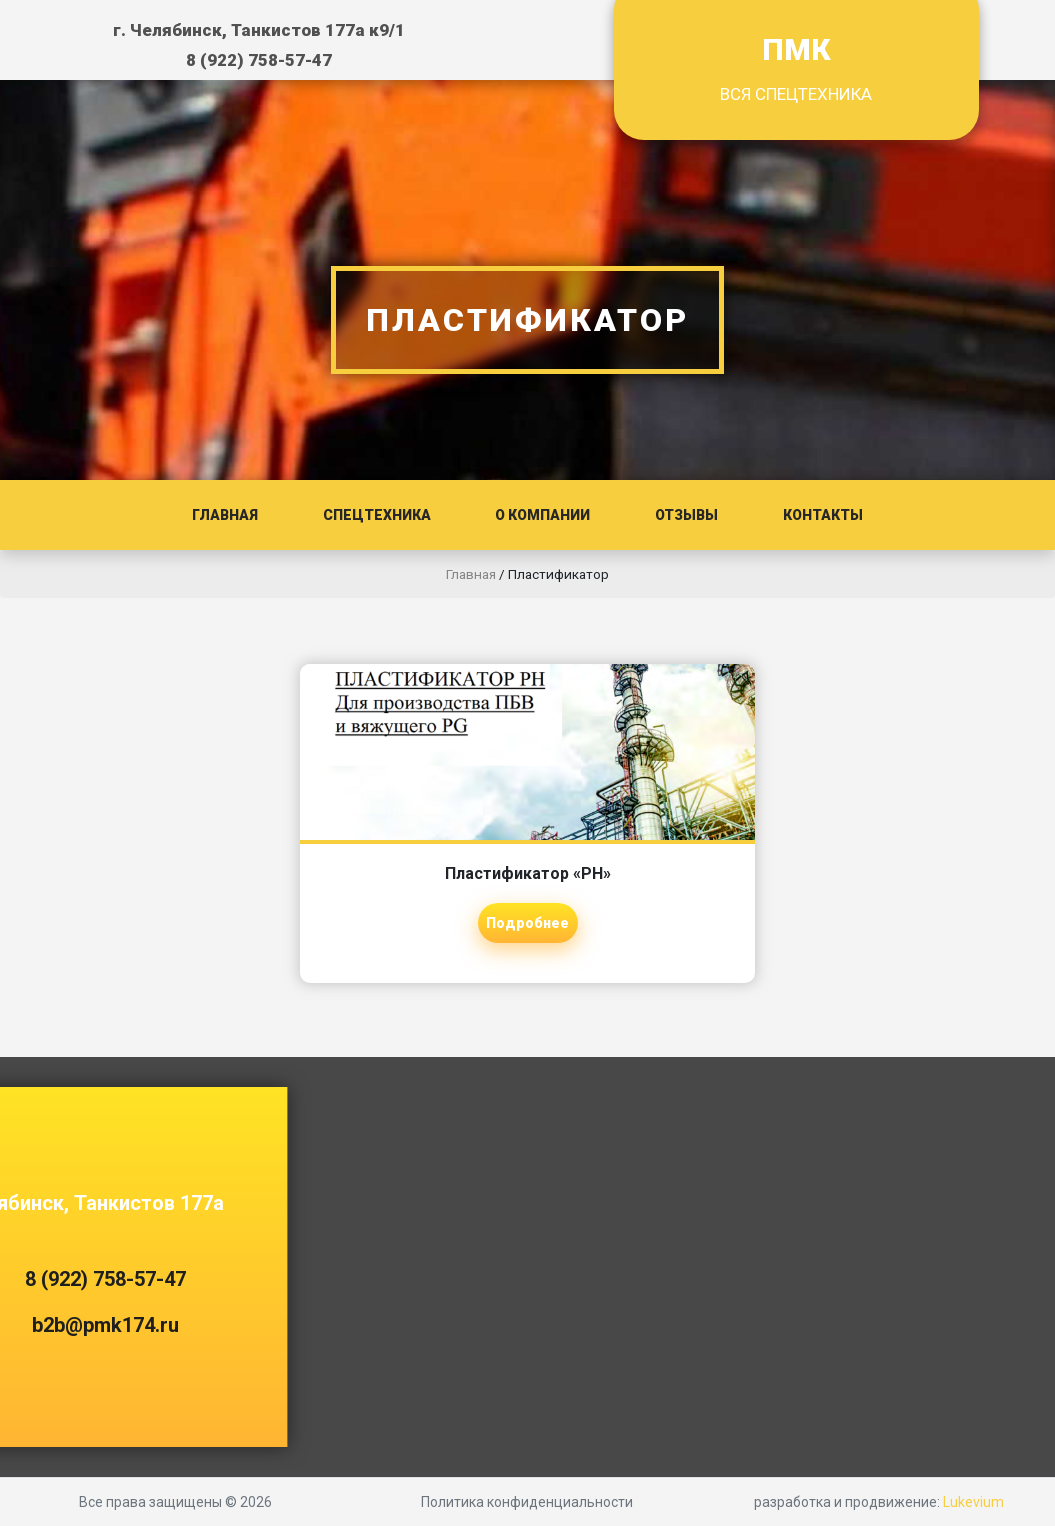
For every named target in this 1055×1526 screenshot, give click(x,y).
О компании (542, 515)
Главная (225, 515)
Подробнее (527, 923)
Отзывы (686, 515)
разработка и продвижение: (879, 1502)
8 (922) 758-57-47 (259, 60)
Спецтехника (377, 515)
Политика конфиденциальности (527, 1502)
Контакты (823, 515)
